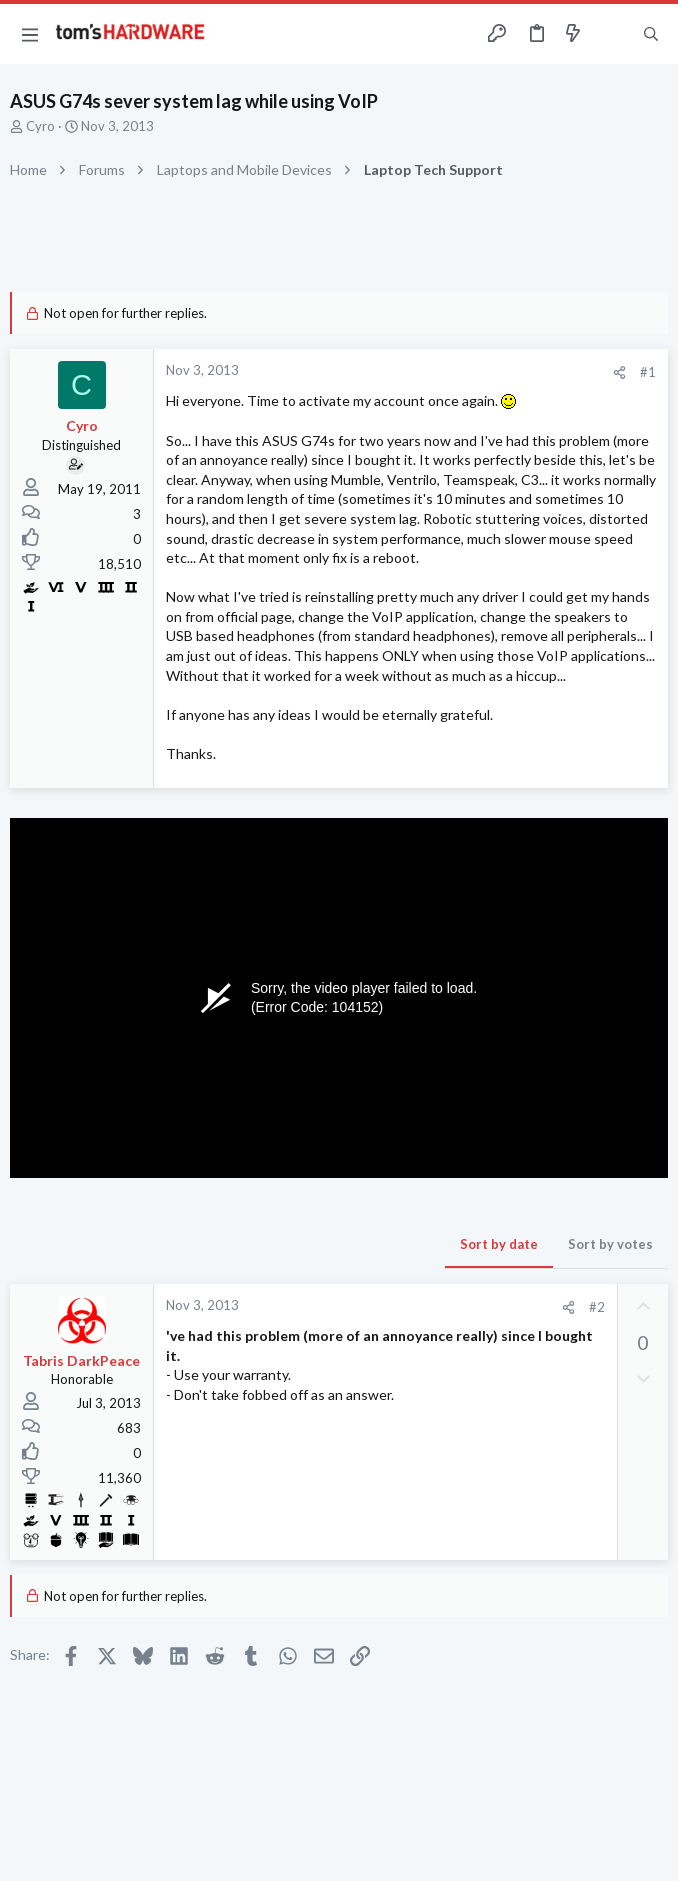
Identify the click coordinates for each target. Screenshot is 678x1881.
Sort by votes (610, 1244)
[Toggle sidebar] (612, 34)
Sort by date (499, 1244)
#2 (597, 1307)
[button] (30, 34)
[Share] (619, 372)
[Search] (651, 34)
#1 (648, 372)
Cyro (40, 126)
